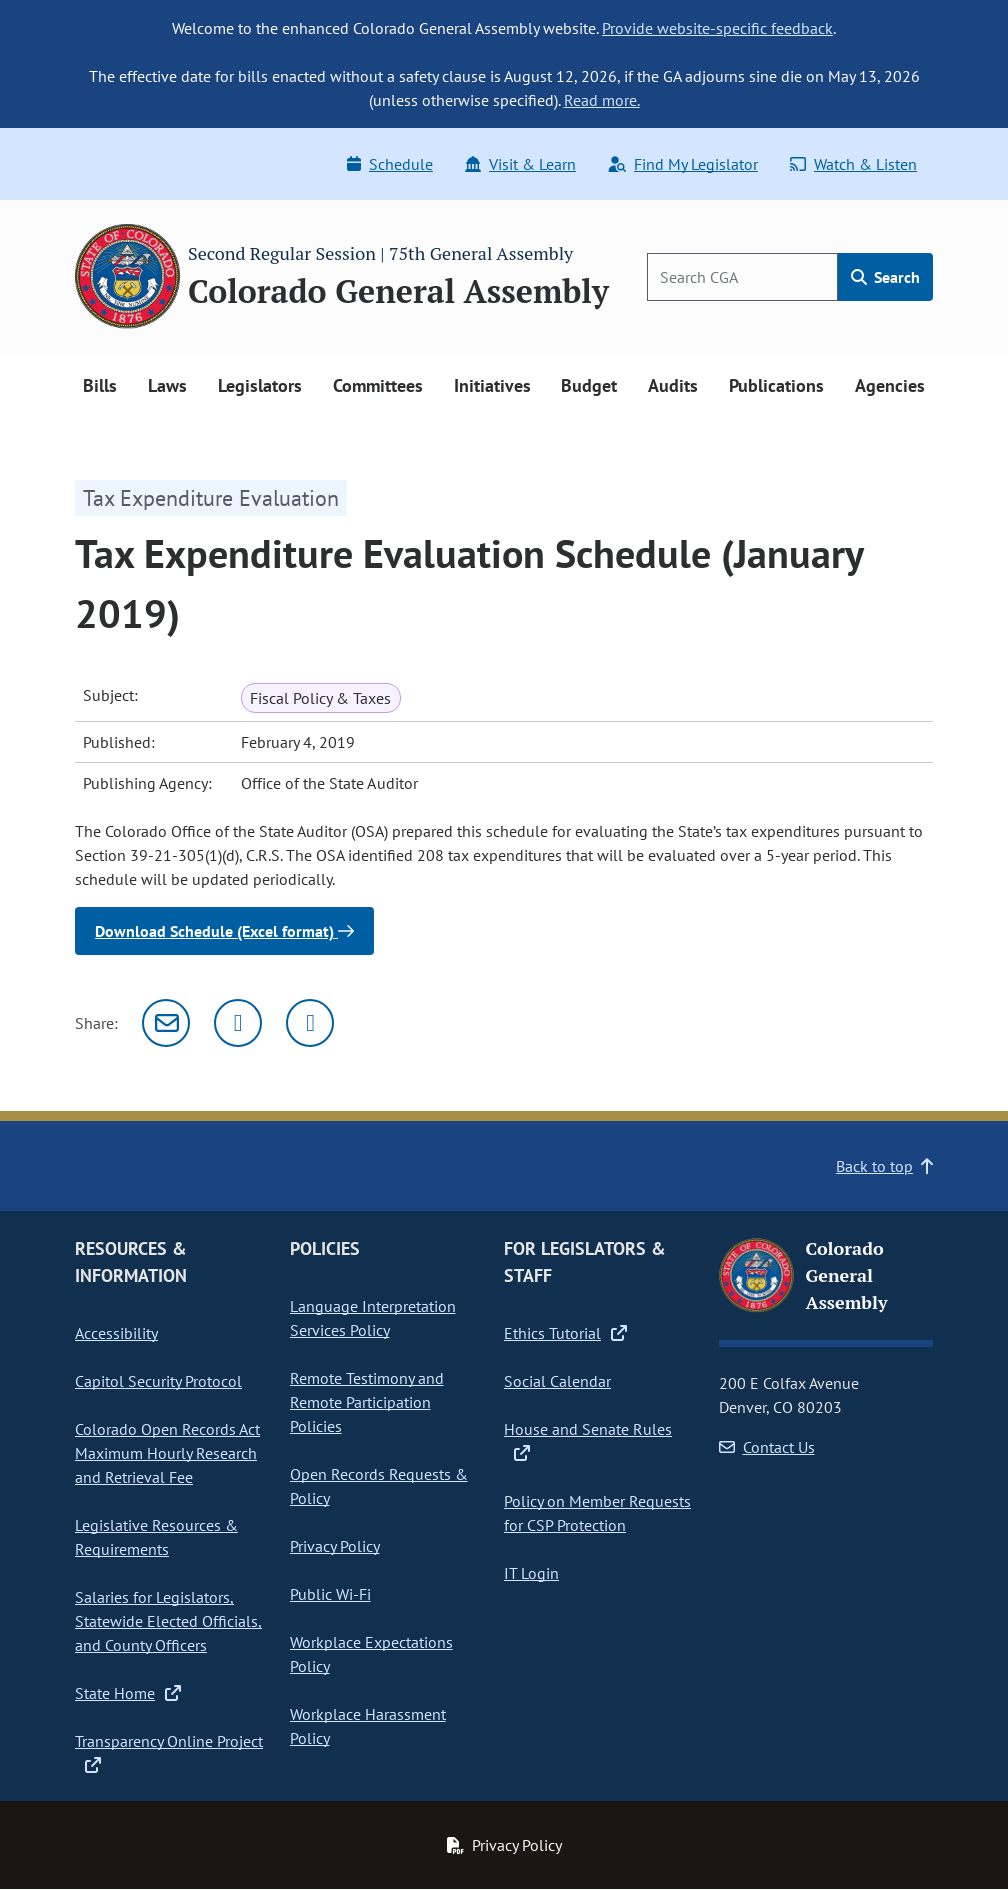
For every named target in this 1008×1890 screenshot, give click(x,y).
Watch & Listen (853, 164)
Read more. (602, 100)
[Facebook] (310, 1023)
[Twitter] (238, 1023)
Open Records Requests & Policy (379, 1486)
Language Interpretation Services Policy (373, 1318)
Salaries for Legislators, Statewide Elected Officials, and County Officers (168, 1621)
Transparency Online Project (169, 1753)
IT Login (531, 1573)
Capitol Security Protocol (158, 1381)
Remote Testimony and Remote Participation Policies (367, 1402)
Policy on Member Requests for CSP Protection (597, 1513)
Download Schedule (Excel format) (224, 931)
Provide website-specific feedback (717, 28)
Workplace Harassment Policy (368, 1726)
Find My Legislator (683, 164)
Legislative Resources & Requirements (156, 1537)
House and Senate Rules (588, 1441)
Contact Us (767, 1447)
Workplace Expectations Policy (371, 1654)
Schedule (390, 164)
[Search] (742, 277)
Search (885, 277)
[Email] (166, 1023)
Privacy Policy (335, 1546)
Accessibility (116, 1333)
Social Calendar (557, 1381)
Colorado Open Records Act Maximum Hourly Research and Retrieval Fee (167, 1453)
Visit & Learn (520, 164)
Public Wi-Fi (330, 1594)
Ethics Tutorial (565, 1333)
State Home (128, 1693)
